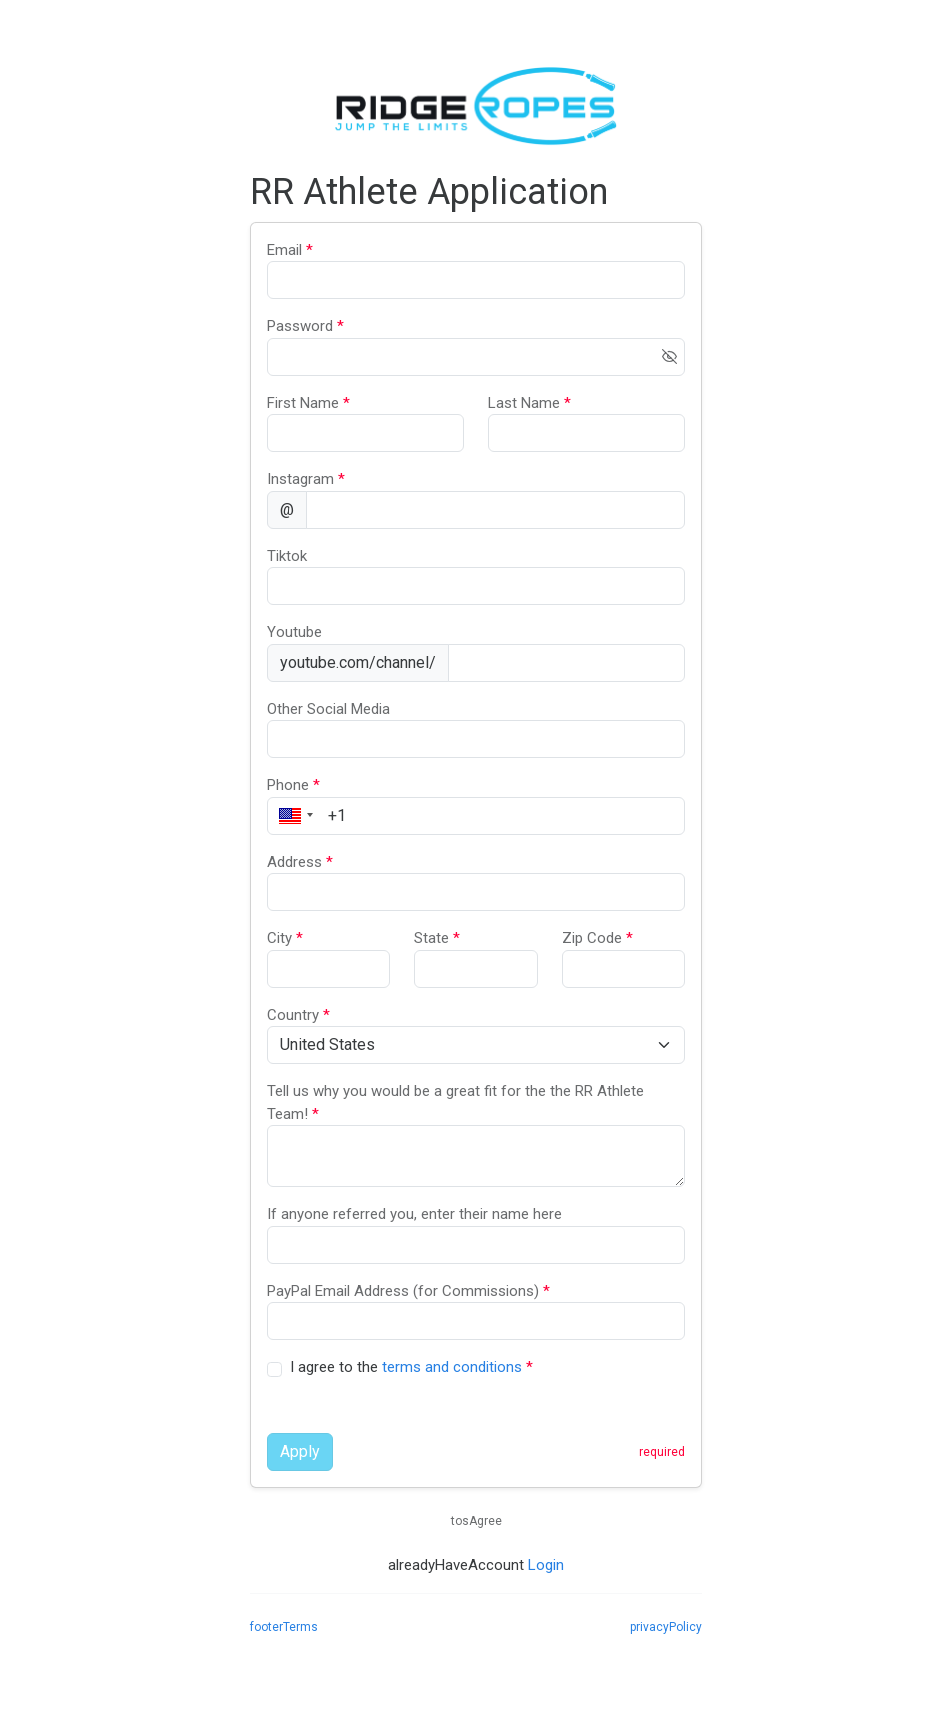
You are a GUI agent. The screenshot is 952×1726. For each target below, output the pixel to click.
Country (298, 1015)
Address (300, 862)
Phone (293, 785)
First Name (308, 403)
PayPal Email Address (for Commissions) (408, 1291)
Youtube (294, 632)
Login (546, 1565)
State (437, 938)
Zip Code (597, 938)
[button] (293, 816)
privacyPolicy (666, 1627)
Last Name (529, 403)
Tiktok (287, 556)
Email (290, 250)
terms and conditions (452, 1367)
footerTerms (284, 1627)
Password (305, 326)
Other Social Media (328, 709)
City (285, 938)
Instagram (306, 479)
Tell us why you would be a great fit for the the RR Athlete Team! (455, 1102)
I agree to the (411, 1367)
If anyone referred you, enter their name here (414, 1214)
